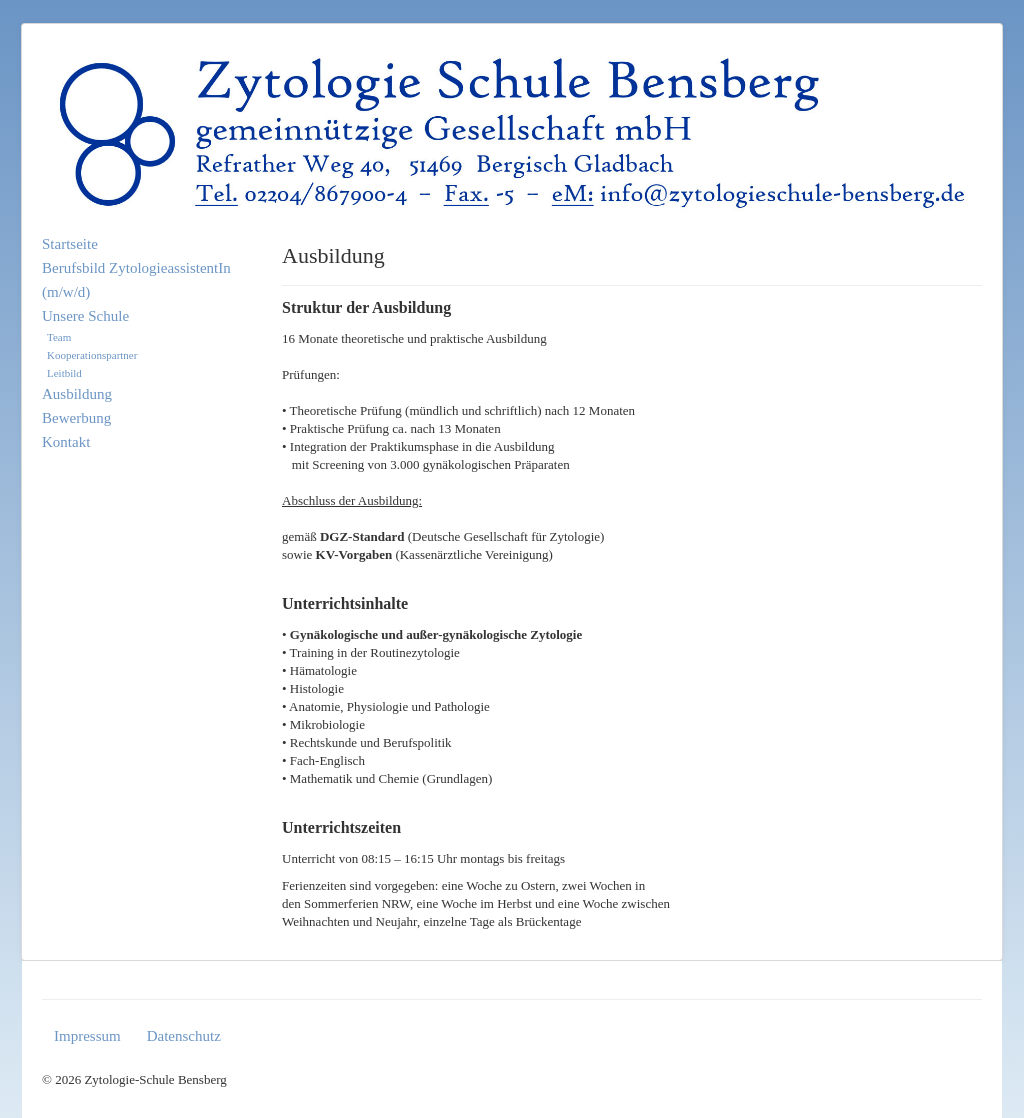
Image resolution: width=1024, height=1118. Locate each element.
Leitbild (64, 373)
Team (59, 337)
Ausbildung (77, 394)
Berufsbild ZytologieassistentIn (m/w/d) (136, 280)
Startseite (70, 244)
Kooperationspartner (92, 355)
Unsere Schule (85, 316)
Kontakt (66, 442)
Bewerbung (76, 418)
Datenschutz (184, 1036)
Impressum (87, 1036)
